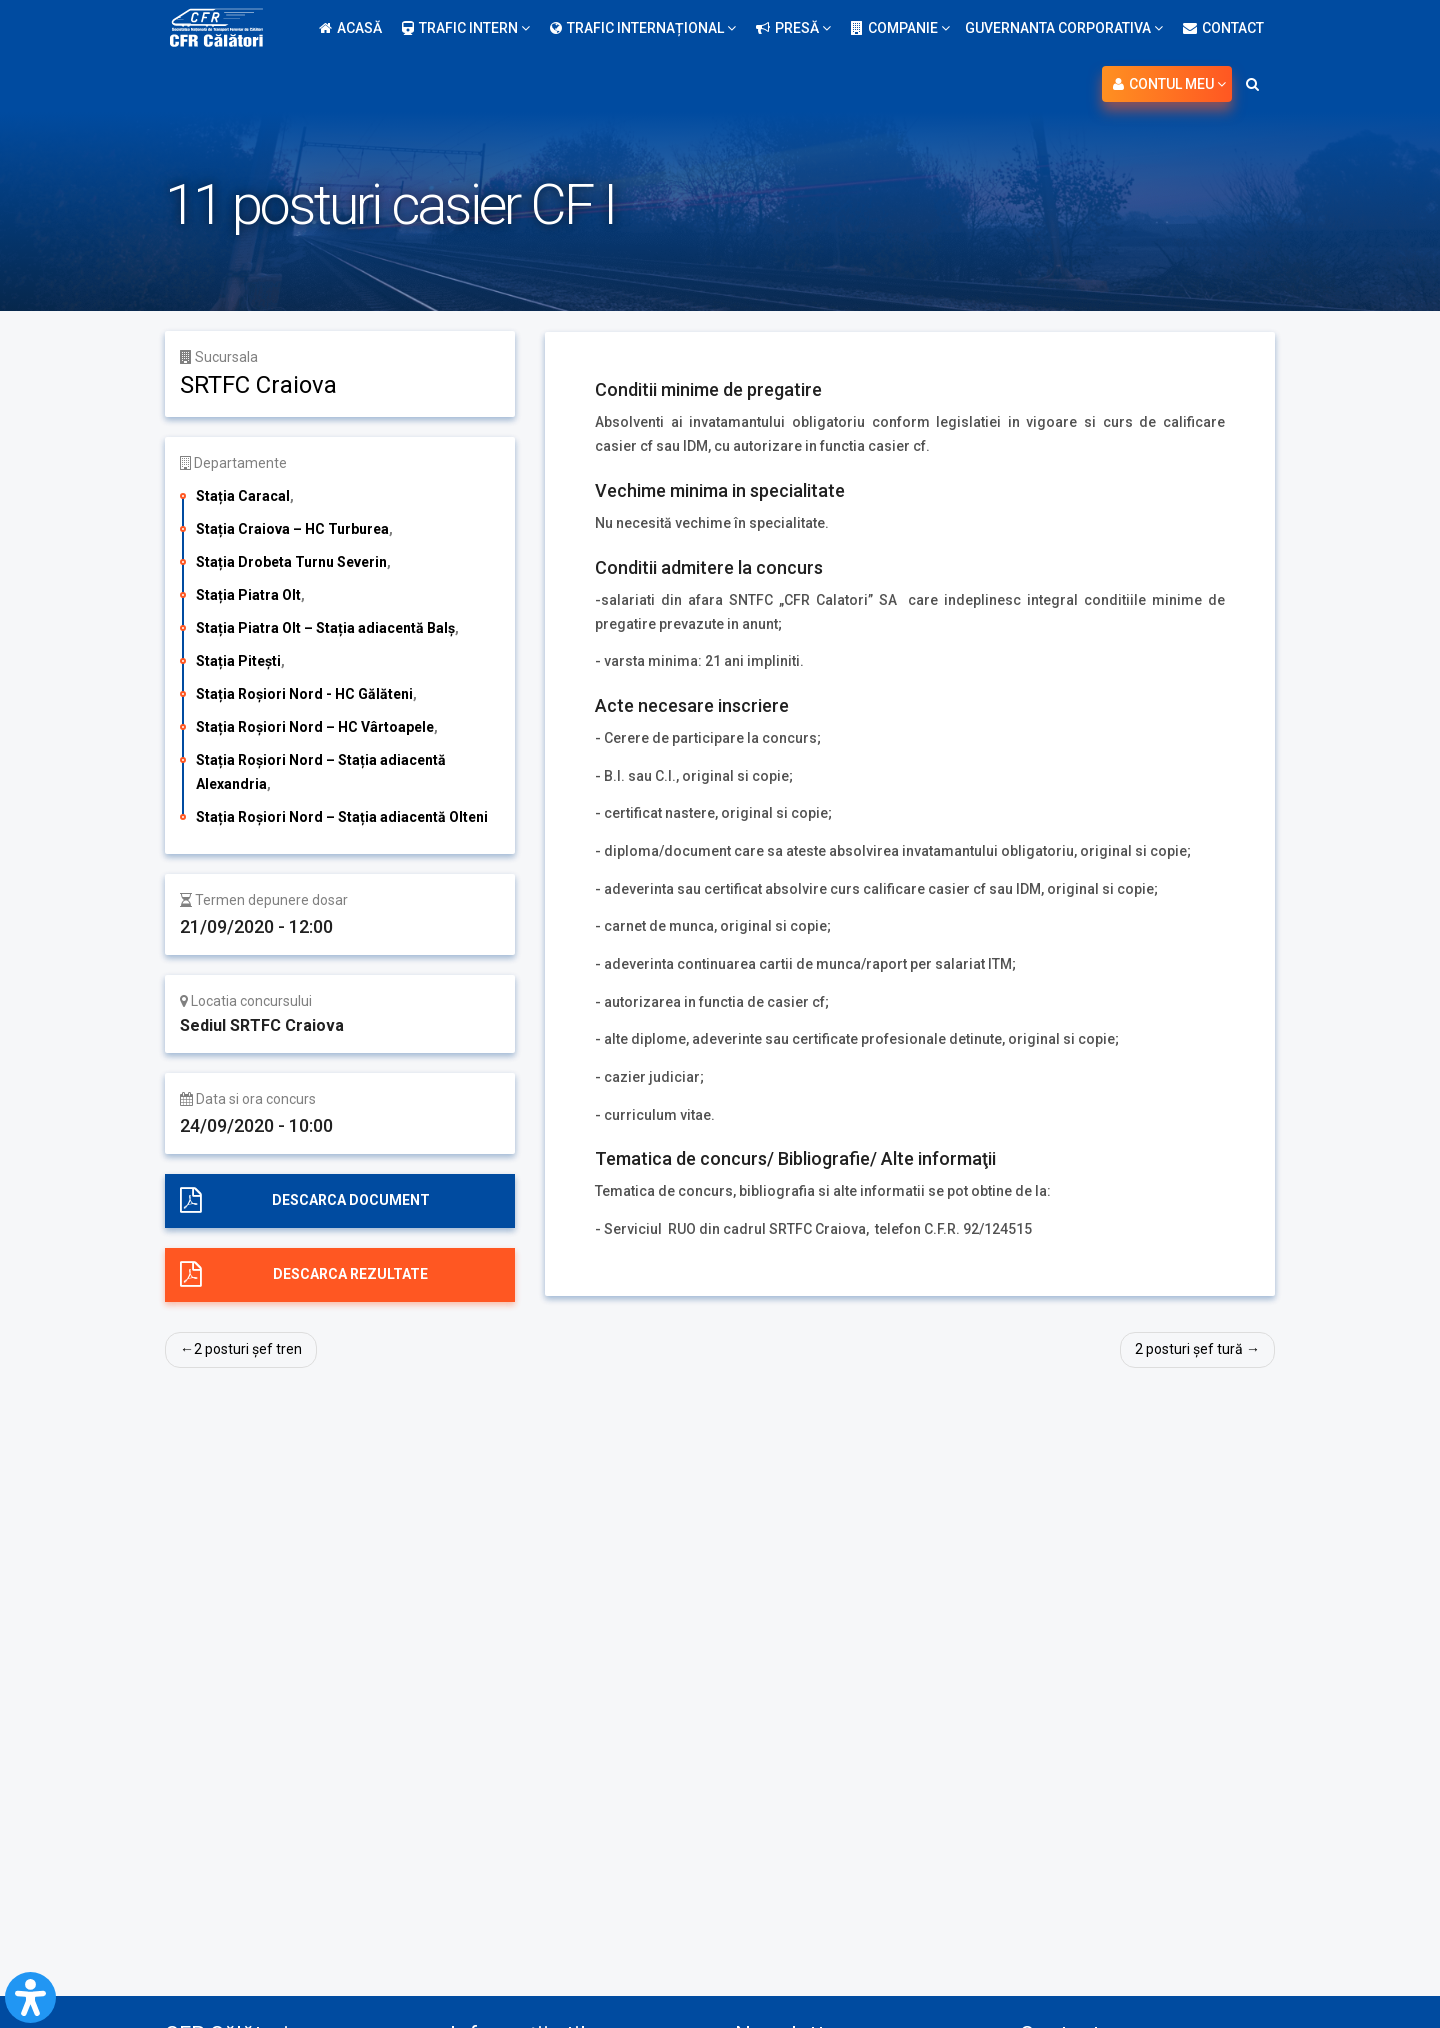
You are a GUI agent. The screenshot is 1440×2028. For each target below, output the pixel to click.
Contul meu (1169, 84)
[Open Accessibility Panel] (30, 1997)
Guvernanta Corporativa (1064, 28)
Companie (900, 28)
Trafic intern (466, 28)
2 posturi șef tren (248, 1349)
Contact (1223, 28)
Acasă (350, 28)
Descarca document (351, 1200)
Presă (793, 28)
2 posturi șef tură (1189, 1349)
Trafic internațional (643, 28)
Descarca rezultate (350, 1274)
